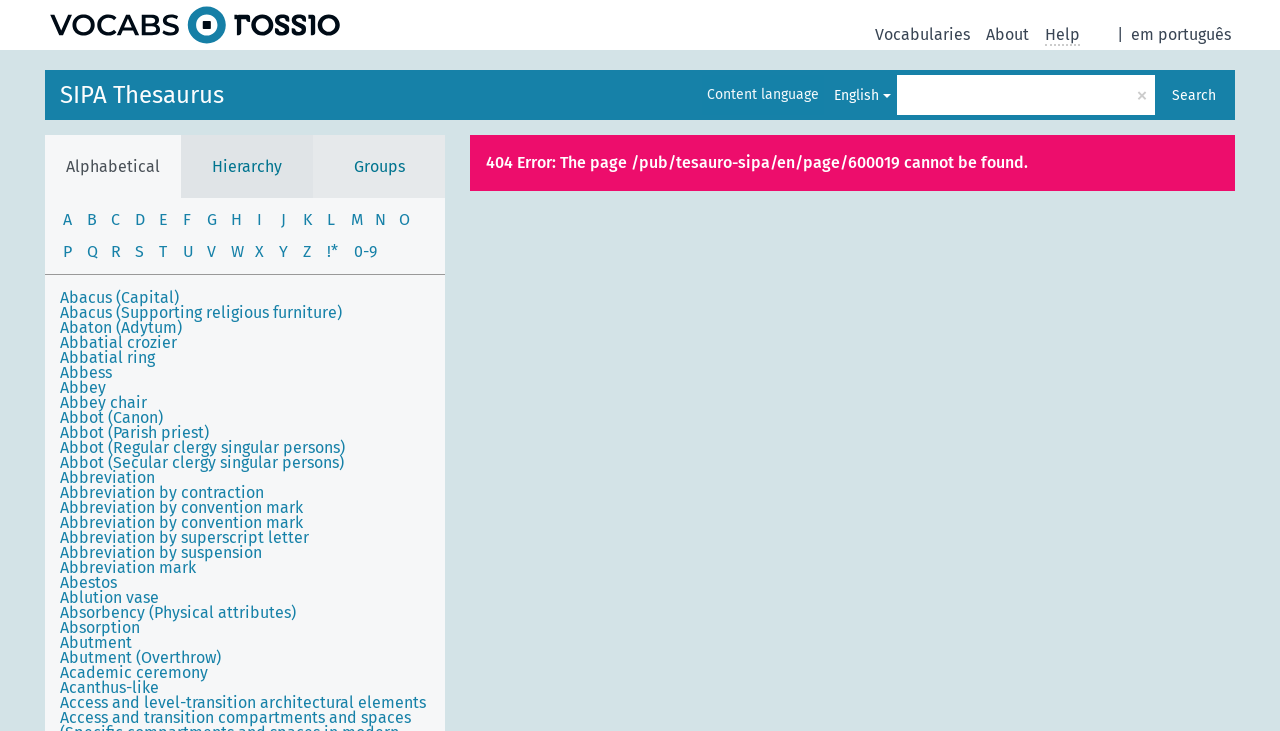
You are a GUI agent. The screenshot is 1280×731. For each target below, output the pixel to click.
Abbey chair (103, 402)
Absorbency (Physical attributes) (178, 612)
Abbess (86, 372)
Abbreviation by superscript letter (184, 537)
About (1007, 34)
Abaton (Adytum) (121, 327)
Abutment (96, 642)
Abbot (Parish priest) (134, 432)
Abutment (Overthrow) (140, 657)
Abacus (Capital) (119, 297)
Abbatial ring (107, 357)
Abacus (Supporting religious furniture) (201, 312)
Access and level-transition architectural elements (243, 702)
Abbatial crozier (118, 342)
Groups (379, 166)
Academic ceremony (134, 672)
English (856, 95)
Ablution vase (109, 597)
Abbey (83, 387)
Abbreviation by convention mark (181, 507)
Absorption (100, 627)
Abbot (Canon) (111, 417)
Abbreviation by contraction (162, 492)
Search (1194, 95)
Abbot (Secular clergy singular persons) (202, 462)
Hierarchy (247, 166)
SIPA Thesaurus (142, 95)
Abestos (88, 582)
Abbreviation (107, 477)
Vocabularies (922, 34)
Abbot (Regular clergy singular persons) (202, 447)
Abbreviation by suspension (161, 552)
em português (1181, 34)
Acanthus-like (109, 687)
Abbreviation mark (128, 567)
